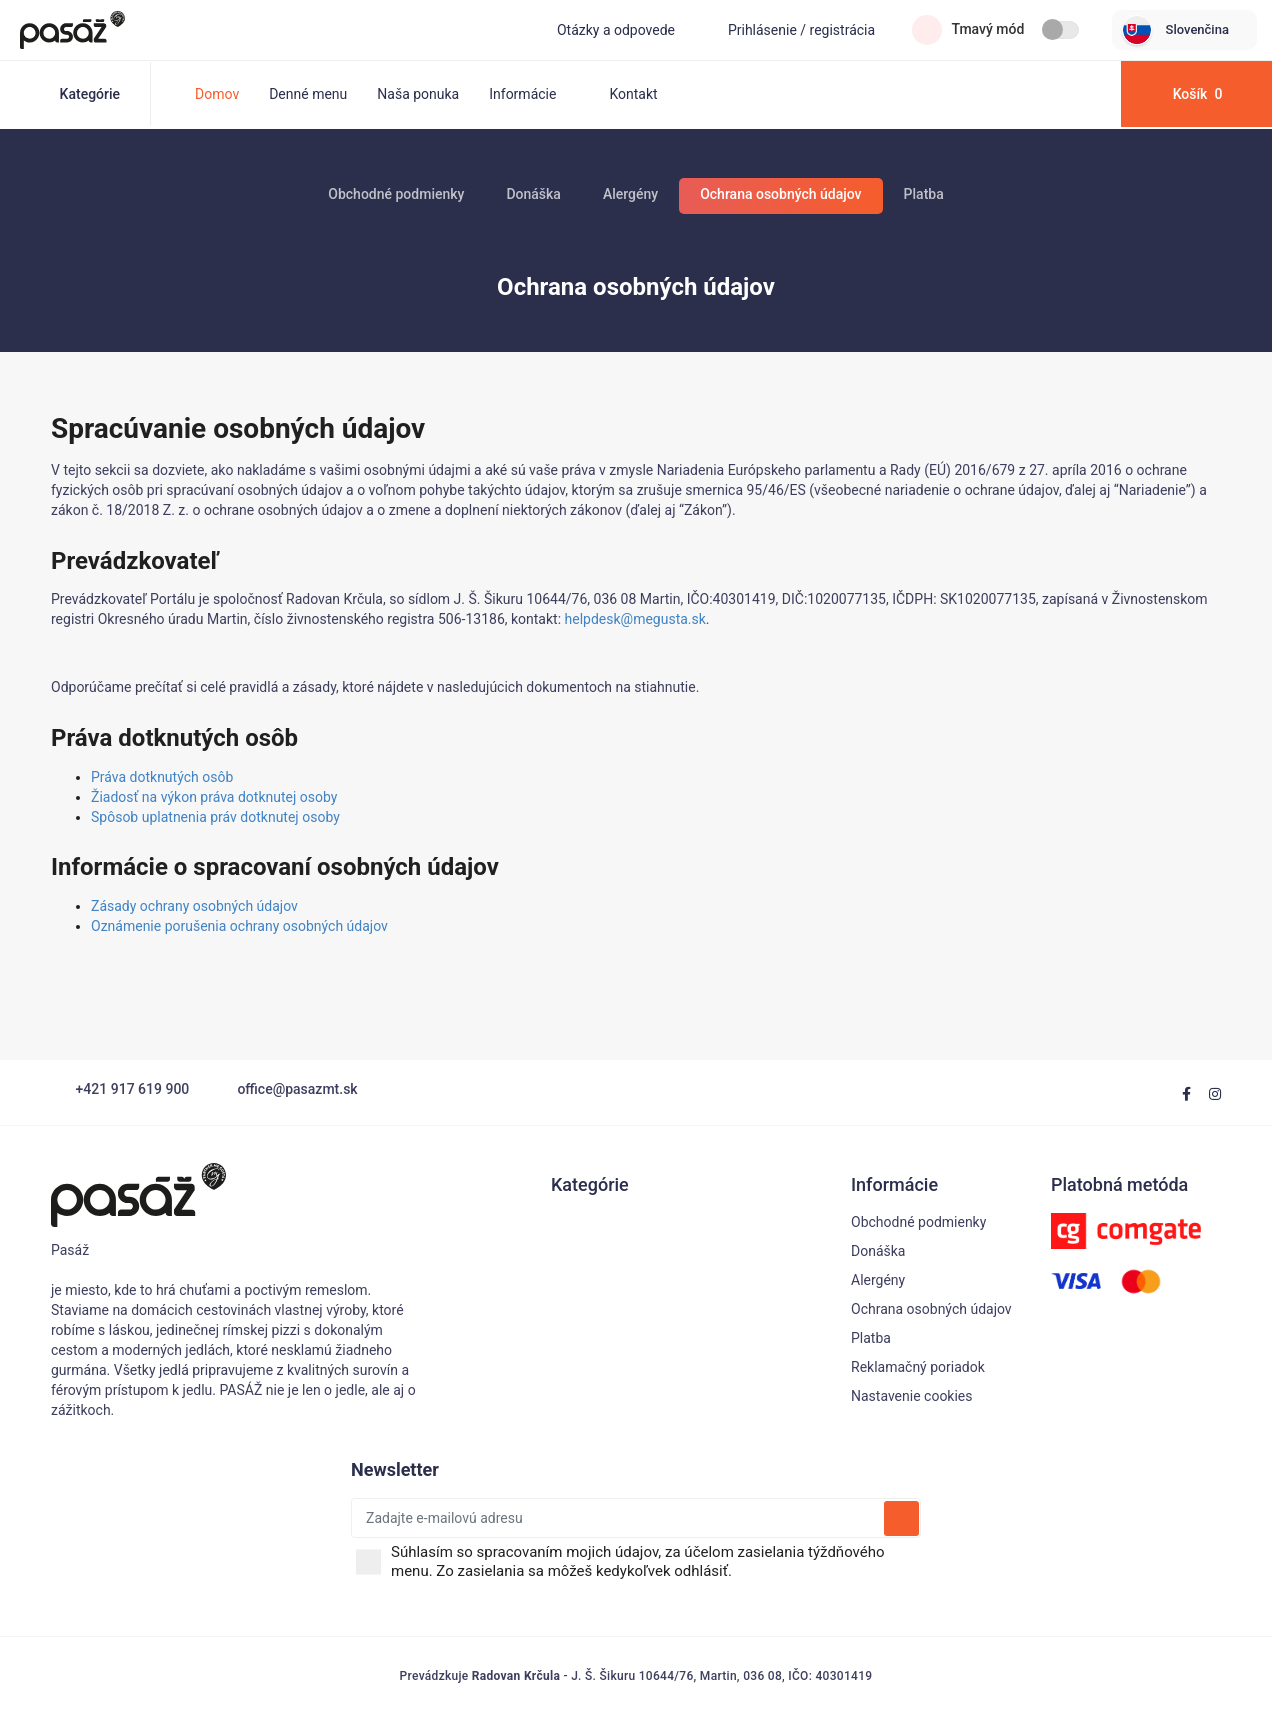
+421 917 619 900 (120, 1089)
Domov (217, 94)
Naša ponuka (418, 94)
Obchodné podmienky (396, 194)
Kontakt (633, 94)
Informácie (534, 94)
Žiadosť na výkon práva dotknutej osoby (214, 797)
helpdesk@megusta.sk (635, 619)
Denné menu (308, 94)
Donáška (533, 194)
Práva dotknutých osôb (162, 777)
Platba (924, 194)
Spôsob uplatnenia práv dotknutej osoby (215, 817)
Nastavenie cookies (912, 1396)
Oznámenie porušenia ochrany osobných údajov (239, 926)
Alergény (630, 194)
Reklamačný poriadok (918, 1367)
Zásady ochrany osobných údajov (194, 906)
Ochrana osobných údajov (780, 194)
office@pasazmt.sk (285, 1089)
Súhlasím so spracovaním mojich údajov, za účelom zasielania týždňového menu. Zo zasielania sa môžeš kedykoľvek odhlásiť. (653, 1562)
